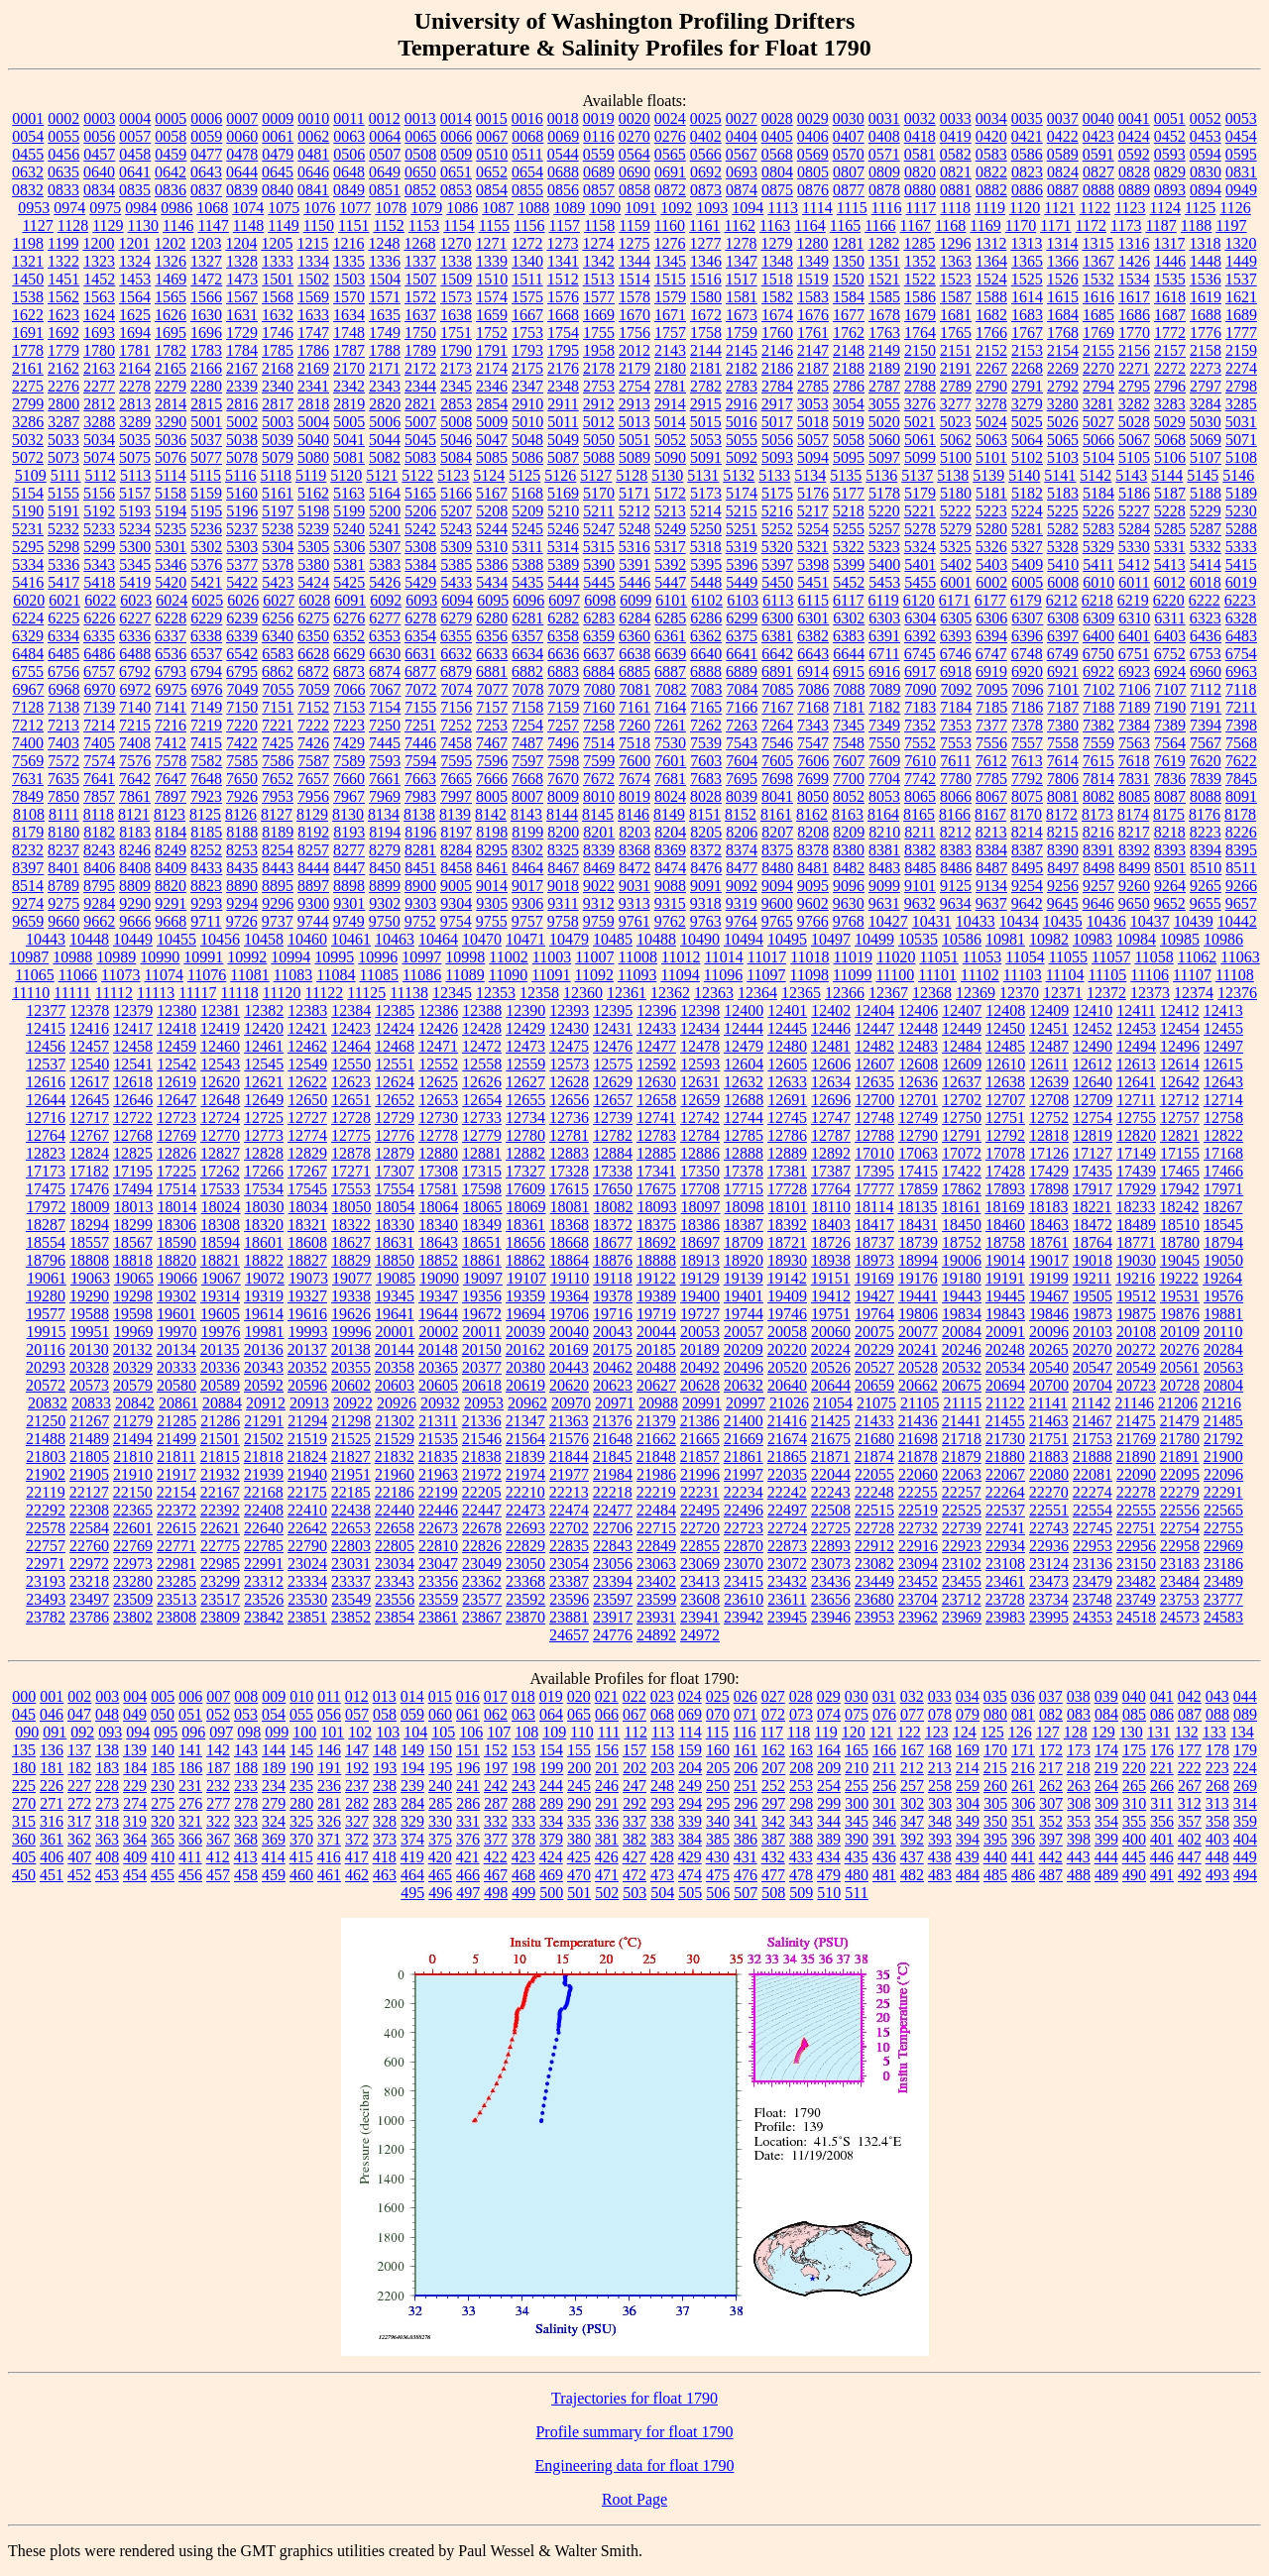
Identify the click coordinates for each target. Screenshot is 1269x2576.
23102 (961, 1563)
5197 (277, 511)
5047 (492, 439)
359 (1245, 1821)
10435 (1063, 921)
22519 (918, 1510)
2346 (492, 386)
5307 (385, 546)
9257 (1098, 885)
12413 (1223, 1010)
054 (274, 1714)
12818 (1049, 1135)
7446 (420, 742)
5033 (63, 439)
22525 (961, 1510)
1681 (956, 314)
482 (912, 1874)
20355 (351, 1367)
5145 (1202, 475)
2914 (670, 403)
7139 (99, 707)
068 (662, 1714)
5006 (385, 421)
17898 (1049, 1188)
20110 (1223, 1331)
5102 (1027, 457)
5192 (99, 511)
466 (468, 1874)
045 (24, 1714)
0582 (956, 154)
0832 (28, 189)
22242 (787, 1492)
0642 (170, 172)
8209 (849, 832)
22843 (613, 1545)
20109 (1180, 1331)
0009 (277, 118)
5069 (1205, 439)
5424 (313, 582)
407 (79, 1856)
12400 (743, 1010)
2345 (456, 386)
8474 (670, 867)
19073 (308, 1278)
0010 (313, 118)
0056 (99, 136)
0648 (349, 172)
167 (912, 1749)
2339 (242, 386)
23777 (1223, 1599)
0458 (135, 154)
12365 (801, 992)
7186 (1027, 707)
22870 (743, 1545)
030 (856, 1696)
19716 (613, 1313)
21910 (133, 1474)
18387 (743, 1224)
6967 (29, 689)
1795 (563, 350)
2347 (527, 386)
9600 (777, 903)
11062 (1197, 957)
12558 (482, 1064)
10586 (961, 939)
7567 (1205, 742)
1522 (920, 279)
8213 (991, 832)
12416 (89, 1028)
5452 (849, 582)
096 (193, 1732)
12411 (1135, 1010)
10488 (656, 939)
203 (662, 1767)
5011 (562, 421)
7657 (313, 778)
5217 (813, 511)
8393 (1170, 849)
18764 (1092, 1242)
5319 (741, 546)
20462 (613, 1367)
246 (607, 1785)
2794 (1098, 386)
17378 (743, 1171)
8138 (419, 814)
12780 (525, 1135)
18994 (918, 1260)
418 (385, 1856)
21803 (45, 1456)
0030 (849, 118)
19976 (221, 1331)
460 (301, 1874)
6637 (599, 653)
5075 (135, 457)
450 (24, 1874)
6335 (99, 635)
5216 (777, 511)
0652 (492, 172)
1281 (848, 243)
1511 (527, 279)
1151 (353, 225)
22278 (1136, 1492)
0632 (28, 172)
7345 (849, 725)
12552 (438, 1064)
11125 (366, 992)
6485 (63, 653)
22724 (787, 1527)
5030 (1205, 421)
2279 (170, 386)
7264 (777, 725)
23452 (918, 1581)
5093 (777, 457)
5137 (917, 475)
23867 (482, 1617)
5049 (563, 439)
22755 (1223, 1527)
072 (773, 1714)
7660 (349, 778)
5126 (560, 475)
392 (912, 1839)
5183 (1063, 493)
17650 (613, 1188)
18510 (1180, 1224)
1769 (1098, 332)
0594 (1205, 154)
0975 (105, 207)
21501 (220, 1438)
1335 (349, 261)
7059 (314, 689)
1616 (1098, 296)
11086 (422, 974)
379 (551, 1839)
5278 (920, 528)
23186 (1223, 1563)
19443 (961, 1296)
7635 (63, 778)
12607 (874, 1064)
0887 (1063, 189)
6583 (277, 653)
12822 (1223, 1135)
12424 (394, 1028)
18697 (700, 1242)
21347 (525, 1420)
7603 (706, 760)
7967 (349, 796)
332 (496, 1821)
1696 (206, 332)
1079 (426, 207)
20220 (787, 1349)
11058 (1153, 957)
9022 (599, 885)
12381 (220, 1010)
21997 (743, 1474)
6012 (1170, 582)
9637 (991, 903)
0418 (920, 136)
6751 (1134, 653)
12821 (1180, 1135)
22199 (438, 1492)
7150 (242, 707)
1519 (813, 279)
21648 (613, 1438)
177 (1190, 1749)
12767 (89, 1135)
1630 (206, 314)
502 (607, 1892)
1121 (1059, 207)
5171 (634, 493)
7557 (1027, 742)
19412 (831, 1296)
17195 (133, 1171)
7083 (707, 689)
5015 (706, 421)
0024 (670, 118)
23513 (176, 1599)
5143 (1131, 475)
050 (162, 1714)
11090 (508, 974)
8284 (456, 849)
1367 (1098, 261)
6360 (634, 635)
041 (1162, 1696)
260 (995, 1785)
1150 (318, 225)
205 (718, 1767)
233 (246, 1785)
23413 (700, 1581)
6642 (777, 653)
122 (909, 1732)
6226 (99, 618)
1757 (670, 332)
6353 (385, 635)
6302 (849, 618)
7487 (527, 742)
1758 (706, 332)
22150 (133, 1492)
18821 (220, 1260)
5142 (1095, 475)
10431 (932, 921)
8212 (956, 832)
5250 (706, 528)
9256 (1063, 885)
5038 (242, 439)
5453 (884, 582)
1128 (73, 225)
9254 (1027, 885)
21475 (1136, 1420)
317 (79, 1821)
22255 (918, 1492)
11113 (155, 992)
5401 (920, 564)
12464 (351, 1046)
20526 (831, 1367)
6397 (1063, 635)
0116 (598, 136)
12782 (613, 1135)
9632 (920, 903)
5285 (1170, 528)
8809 (135, 885)
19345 (394, 1296)
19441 (918, 1296)
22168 (264, 1492)
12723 (176, 1117)
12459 (176, 1046)
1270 (455, 243)
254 (829, 1785)
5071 (1241, 439)
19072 (265, 1278)
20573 (89, 1385)
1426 (1134, 261)
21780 (1180, 1438)
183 (107, 1767)
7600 (634, 760)
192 (357, 1767)
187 (218, 1767)
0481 (313, 154)
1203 (205, 243)
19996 (352, 1331)
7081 (635, 689)
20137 (307, 1349)
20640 (787, 1385)
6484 (28, 653)
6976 (207, 689)
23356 (438, 1581)
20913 (309, 1403)
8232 (28, 849)
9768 (849, 921)
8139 (455, 814)
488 (1079, 1874)
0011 (348, 118)
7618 (1134, 760)
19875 (1136, 1313)
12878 (351, 1153)
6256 (277, 618)
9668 (170, 921)
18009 (90, 1206)
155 (579, 1749)
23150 (1136, 1563)
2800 (63, 403)
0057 (135, 136)
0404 (741, 136)
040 (1134, 1696)
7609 (884, 760)
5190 (28, 511)
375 (440, 1839)
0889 (1134, 189)
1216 (348, 243)
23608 (700, 1599)
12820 (1136, 1135)
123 (937, 1732)
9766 (813, 921)
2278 (135, 386)
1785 (277, 350)
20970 (571, 1403)
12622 (307, 1081)
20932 (440, 1403)
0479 (277, 154)
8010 (599, 796)
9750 (385, 921)
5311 (527, 546)
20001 (395, 1331)
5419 (135, 582)
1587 (956, 296)
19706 (569, 1313)
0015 (492, 118)
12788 (874, 1135)
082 (1051, 1714)
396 (1023, 1839)
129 (1103, 1732)
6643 (813, 653)
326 (329, 1821)
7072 (421, 689)
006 (190, 1696)
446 (1162, 1856)
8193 (349, 832)
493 (1217, 1874)
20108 (1136, 1331)
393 (940, 1839)
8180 (63, 832)
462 (357, 1874)
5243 (456, 528)
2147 (813, 350)
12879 (394, 1153)
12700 (874, 1099)
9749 (349, 921)
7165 (706, 707)
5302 (206, 546)
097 (221, 1732)
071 (745, 1714)
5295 (28, 546)
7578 (170, 760)
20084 (961, 1331)
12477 (656, 1046)
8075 (1027, 796)
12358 (539, 992)
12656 (569, 1099)
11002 (508, 957)
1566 (206, 296)
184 (135, 1767)
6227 (135, 618)
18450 (961, 1224)
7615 (1098, 760)
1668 (563, 314)
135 (24, 1749)
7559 (1098, 742)
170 (995, 1749)
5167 (492, 493)
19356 (482, 1296)
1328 (242, 261)
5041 (349, 439)
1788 (385, 350)
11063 (1239, 957)
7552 (920, 742)
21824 (307, 1456)
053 (246, 1714)
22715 (656, 1527)
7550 (884, 742)
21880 (1005, 1456)
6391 (884, 635)
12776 (394, 1135)
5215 (741, 511)
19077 (352, 1278)
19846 (1049, 1313)
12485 (1005, 1046)
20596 (307, 1385)
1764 (920, 332)
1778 (28, 350)
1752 (492, 332)
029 (829, 1696)
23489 (1223, 1581)
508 (773, 1892)
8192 (313, 832)
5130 (667, 475)
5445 (599, 582)
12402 (831, 1010)
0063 (349, 136)
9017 (527, 885)
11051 (938, 957)
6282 (563, 618)
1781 (135, 350)
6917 (920, 671)
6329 (28, 635)
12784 (700, 1135)
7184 (956, 707)
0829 (1170, 172)
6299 (741, 618)
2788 (920, 386)
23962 (918, 1617)
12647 (176, 1099)
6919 (991, 671)
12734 (525, 1117)
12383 (307, 1010)
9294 (242, 903)
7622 (1241, 760)
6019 (1241, 582)
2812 (99, 403)
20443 (569, 1367)
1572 (420, 296)
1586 (920, 296)
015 (440, 1696)
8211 (919, 832)
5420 (170, 582)
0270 (634, 136)
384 (690, 1839)
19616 (307, 1313)
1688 (1205, 314)
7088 (849, 689)
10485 (613, 939)
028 (801, 1696)
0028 (777, 118)
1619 (1205, 296)
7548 (849, 742)
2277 (99, 386)
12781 (569, 1135)
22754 (1180, 1527)
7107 (1171, 689)
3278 (991, 403)
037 (1051, 1696)
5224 (1027, 511)
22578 (45, 1527)
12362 (670, 992)
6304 (920, 618)
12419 (220, 1028)
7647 (170, 778)
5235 (170, 528)
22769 (133, 1545)
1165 (845, 225)
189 (274, 1767)
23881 (569, 1617)
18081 (570, 1206)
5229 (1205, 511)
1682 (991, 314)
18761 (1049, 1242)
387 (773, 1839)
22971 (45, 1563)
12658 (656, 1099)
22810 (438, 1545)
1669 (599, 314)
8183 (135, 832)
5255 (849, 528)
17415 (918, 1171)
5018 (813, 421)
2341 (313, 386)
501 (579, 1892)
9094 (777, 885)
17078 (1005, 1153)
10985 (1180, 939)
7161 (634, 707)
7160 (599, 707)
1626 (170, 314)
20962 (527, 1403)
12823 (45, 1153)
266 (1162, 1785)
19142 (787, 1278)
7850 (63, 796)
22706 (613, 1527)
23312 (264, 1581)
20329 (133, 1367)
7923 (206, 796)
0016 (527, 118)
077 (912, 1714)
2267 (991, 368)
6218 (1097, 600)
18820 (176, 1260)
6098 (600, 600)
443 (1079, 1856)
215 (995, 1767)
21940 (307, 1474)
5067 (1134, 439)
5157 (135, 493)
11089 (464, 974)
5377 (242, 564)
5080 (313, 457)
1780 (99, 350)
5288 (1241, 528)
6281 (527, 618)
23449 (874, 1581)
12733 (482, 1117)
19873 (1092, 1313)
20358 (394, 1367)
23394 (613, 1581)
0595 (1241, 154)
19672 (482, 1313)
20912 (266, 1403)
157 (634, 1749)
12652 (394, 1099)
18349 (482, 1224)
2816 (242, 403)
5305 (313, 546)
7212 (28, 725)
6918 (956, 671)
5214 (706, 511)
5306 (349, 546)
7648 (206, 778)
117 (771, 1732)
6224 (28, 618)
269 (1245, 1785)
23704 (918, 1599)
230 (162, 1785)
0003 (99, 118)
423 (523, 1856)
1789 (420, 350)
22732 (918, 1527)
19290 (89, 1296)
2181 (706, 368)
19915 (46, 1331)
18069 (526, 1206)
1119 (990, 207)
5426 (385, 582)
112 (635, 1732)
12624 (394, 1081)
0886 (1027, 189)
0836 (170, 189)
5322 (849, 546)
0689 (599, 172)
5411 (1098, 564)
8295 (492, 849)
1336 (385, 261)
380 (579, 1839)
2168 (277, 368)
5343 (99, 564)
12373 (1150, 992)
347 (912, 1821)
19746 (787, 1313)
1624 (99, 314)
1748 (349, 332)
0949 (1241, 189)
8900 (420, 885)
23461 (1005, 1581)
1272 (526, 243)
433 (801, 1856)
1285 (919, 243)
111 (609, 1732)
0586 (1027, 154)
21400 (743, 1420)
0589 (1063, 154)
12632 (743, 1081)
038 (1079, 1696)
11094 (679, 974)
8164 (883, 814)
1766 (991, 332)
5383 (385, 564)
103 (388, 1732)
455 (162, 1874)
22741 (1005, 1527)
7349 (884, 725)
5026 (1063, 421)
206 (745, 1767)
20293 (45, 1367)
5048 (527, 439)
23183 (1180, 1563)
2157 (1170, 350)
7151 (277, 707)
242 (496, 1785)
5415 (1241, 564)
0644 (242, 172)
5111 (66, 475)
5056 (777, 439)
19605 (220, 1313)
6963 (1241, 671)
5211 (598, 511)
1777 (1241, 332)
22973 (133, 1563)
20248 (1005, 1349)
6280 (492, 618)
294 (690, 1803)
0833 (63, 189)
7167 (777, 707)
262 (1051, 1785)
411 (189, 1856)
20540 (1049, 1367)
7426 (313, 742)
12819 (1092, 1135)
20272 (1136, 1349)
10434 (1019, 921)
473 (662, 1874)
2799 (28, 403)
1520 (849, 279)
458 (246, 1874)
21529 (394, 1438)
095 (165, 1732)
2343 (385, 386)
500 (551, 1892)
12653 (438, 1099)
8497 (1063, 867)
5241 (385, 528)
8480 (777, 867)
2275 (28, 386)
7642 (135, 778)
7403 (63, 742)
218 (1079, 1767)
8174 (1133, 814)
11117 (197, 992)
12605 (787, 1064)
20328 (89, 1367)
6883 (563, 671)
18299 (133, 1224)
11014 (723, 957)
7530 (670, 742)
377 (496, 1839)
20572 (45, 1385)
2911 (562, 403)
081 (1023, 1714)
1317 (1169, 243)
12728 (351, 1117)
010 (301, 1696)
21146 (1134, 1403)
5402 (956, 564)
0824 (1063, 172)
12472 (482, 1046)
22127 (89, 1492)
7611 (955, 760)
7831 (1134, 778)
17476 (89, 1188)
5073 (63, 457)
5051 (634, 439)
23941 (700, 1617)
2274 (1241, 368)
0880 (920, 189)
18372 (613, 1224)
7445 (385, 742)
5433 (456, 582)
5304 (277, 546)
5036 (170, 439)
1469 (170, 279)
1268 (419, 243)
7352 (920, 725)
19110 (569, 1278)
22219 (656, 1492)
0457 (99, 154)
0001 (28, 118)
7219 (206, 725)
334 (551, 1821)
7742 (920, 778)
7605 (777, 760)
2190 (920, 368)
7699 (813, 778)
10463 (394, 939)
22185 (351, 1492)
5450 (777, 582)
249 (690, 1785)
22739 (961, 1527)
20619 (525, 1385)
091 (54, 1732)
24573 (1180, 1617)
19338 (351, 1296)
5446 (634, 582)
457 (218, 1874)
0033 (956, 118)
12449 (961, 1028)
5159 (206, 493)
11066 (77, 974)
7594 (420, 760)
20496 (743, 1367)
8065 (920, 796)
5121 (382, 475)
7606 (813, 760)
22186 (394, 1492)
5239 (313, 528)
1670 (634, 314)
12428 (482, 1028)
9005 (456, 885)
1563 (99, 296)
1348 (777, 261)
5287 (1205, 528)
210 (856, 1767)
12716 (45, 1117)
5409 (1027, 564)
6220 (1169, 600)
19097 (483, 1278)
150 (440, 1749)
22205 (482, 1492)
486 (1023, 1874)
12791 (961, 1135)
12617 (89, 1081)
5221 (920, 511)
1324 (135, 261)
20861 (178, 1403)
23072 (787, 1563)
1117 (920, 207)
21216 (1221, 1403)
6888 (706, 671)
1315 (1097, 243)
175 (1134, 1749)
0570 (849, 154)
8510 (1205, 867)
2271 (1134, 368)
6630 (385, 653)
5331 (1170, 546)
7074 (457, 689)
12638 (1005, 1081)
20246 (961, 1349)
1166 (880, 225)
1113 (782, 207)
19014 (1005, 1260)
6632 (456, 653)
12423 (351, 1028)
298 (801, 1803)
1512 (563, 279)
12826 (176, 1153)
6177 (990, 600)
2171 (385, 368)
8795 (99, 885)
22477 (613, 1510)
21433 (874, 1420)
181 (51, 1767)
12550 (351, 1064)
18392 (787, 1224)
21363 (569, 1420)
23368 (525, 1581)
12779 (482, 1135)
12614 (1180, 1064)
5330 (1134, 546)
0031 (884, 118)
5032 (28, 439)
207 (773, 1767)
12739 (613, 1117)
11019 (853, 957)
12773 (264, 1135)
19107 (526, 1278)
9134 (991, 885)
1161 (704, 225)
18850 (394, 1260)
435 (856, 1856)
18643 (438, 1242)
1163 (774, 225)
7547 (813, 742)
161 (745, 1749)
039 (1106, 1696)
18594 (220, 1242)
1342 (599, 261)
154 (551, 1749)
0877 (849, 189)
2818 (313, 403)
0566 (706, 154)
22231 (700, 1492)
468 (523, 1874)
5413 (1170, 564)
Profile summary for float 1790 (634, 2431)
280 (301, 1803)
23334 (307, 1581)
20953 (484, 1403)
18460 (1005, 1224)
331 (468, 1821)
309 (1106, 1803)
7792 (1027, 778)
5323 (884, 546)
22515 (874, 1510)
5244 (492, 528)
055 (301, 1714)
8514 (28, 885)
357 (1190, 1821)
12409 (1049, 1010)
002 (79, 1696)
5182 (1027, 493)
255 (856, 1785)
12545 (264, 1064)
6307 (1027, 618)
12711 (1135, 1099)
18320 (264, 1224)
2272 (1170, 368)
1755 (599, 332)
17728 (787, 1188)
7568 (1241, 742)
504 (662, 1892)
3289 (135, 421)
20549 (1136, 1367)
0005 (170, 118)
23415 (743, 1581)
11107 (1192, 974)
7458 (456, 742)
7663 (420, 778)
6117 (848, 600)
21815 (220, 1456)
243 (523, 1785)
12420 (264, 1028)
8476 (706, 867)
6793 (170, 671)
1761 (813, 332)
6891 (777, 671)
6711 (883, 653)
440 (995, 1856)
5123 (453, 475)
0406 (813, 136)
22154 (176, 1492)
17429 (1049, 1171)
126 (1020, 1732)
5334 (28, 564)
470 (579, 1874)
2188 (849, 368)
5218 (849, 511)
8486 (956, 867)
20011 (482, 1331)
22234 (743, 1492)
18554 (45, 1242)
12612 (1092, 1064)
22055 (874, 1474)
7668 (527, 778)
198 (523, 1767)
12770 (220, 1135)
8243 (99, 849)
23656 (831, 1599)
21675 (831, 1438)
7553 (956, 742)
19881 (1223, 1313)
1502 (313, 279)
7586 (277, 760)
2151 (956, 350)
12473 (525, 1046)
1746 (277, 332)
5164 (385, 493)
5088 (599, 457)
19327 (307, 1296)
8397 (28, 867)
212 (912, 1767)
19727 (700, 1313)
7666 (492, 778)
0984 (141, 207)
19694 (525, 1313)
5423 (277, 582)
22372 (176, 1510)
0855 (527, 189)
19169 (874, 1278)
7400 (28, 742)
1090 (605, 207)
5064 (1027, 439)
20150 (482, 1349)
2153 (1027, 350)
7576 (135, 760)
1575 (527, 296)
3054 (849, 403)
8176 (1204, 814)
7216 (170, 725)
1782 (170, 350)
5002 (242, 421)
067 (634, 1714)
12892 (831, 1153)
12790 (918, 1135)
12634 (831, 1081)
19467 (1049, 1296)
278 (246, 1803)
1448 (1205, 261)
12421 (307, 1028)
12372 (1106, 992)
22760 (89, 1545)
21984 (613, 1474)
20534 (1005, 1367)
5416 (28, 582)
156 (607, 1749)
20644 (831, 1385)
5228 (1170, 511)
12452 (1092, 1028)
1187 (1160, 225)
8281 (420, 849)
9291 (170, 903)
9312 (599, 903)
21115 (962, 1403)
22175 (307, 1492)
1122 (1095, 207)
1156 (529, 225)
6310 (1134, 618)
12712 (1180, 1099)
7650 (242, 778)
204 (690, 1767)
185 (162, 1767)
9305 (492, 903)
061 (468, 1714)
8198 (492, 832)
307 (1051, 1803)
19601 (176, 1313)
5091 (706, 457)
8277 (349, 849)
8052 (849, 796)
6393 (956, 635)
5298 (63, 546)
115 (717, 1732)
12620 (220, 1081)
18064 (439, 1206)
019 (551, 1696)
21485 (1223, 1420)
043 (1217, 1696)
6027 (278, 600)
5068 (1170, 439)
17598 (482, 1188)
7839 (1205, 778)
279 (274, 1803)
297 (773, 1803)
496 (440, 1892)
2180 (670, 368)
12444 (743, 1028)
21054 (833, 1403)
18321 (307, 1224)
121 (881, 1732)
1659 (492, 314)
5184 (1098, 493)
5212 (634, 511)
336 (607, 1821)
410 (162, 1856)
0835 (135, 189)
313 (1217, 1803)
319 (135, 1821)
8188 (242, 832)
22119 (45, 1492)
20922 (353, 1403)
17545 (307, 1188)
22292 (45, 1510)
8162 (812, 814)
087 (1190, 1714)
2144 (706, 350)
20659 (874, 1385)
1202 (169, 243)
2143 (670, 350)
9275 (63, 903)
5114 (170, 475)
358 (1217, 1821)
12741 (656, 1117)
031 (884, 1696)
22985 (220, 1563)
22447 (482, 1510)
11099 (852, 974)
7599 (599, 760)
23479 (1092, 1581)
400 (1134, 1839)
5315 (599, 546)
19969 (134, 1331)
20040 (569, 1331)
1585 (884, 296)
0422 (1063, 136)
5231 (28, 528)
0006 (206, 118)
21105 (919, 1403)
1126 (1234, 207)
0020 (634, 118)
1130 (143, 225)
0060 (242, 136)
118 (798, 1732)
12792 (1005, 1135)
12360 (583, 992)
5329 (1098, 546)
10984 (1136, 939)
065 (579, 1714)
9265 (1205, 885)
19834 (961, 1313)
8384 (991, 849)
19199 (1049, 1278)
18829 (351, 1260)
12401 (787, 1010)
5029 (1170, 421)
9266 (1241, 885)
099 (276, 1732)
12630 (656, 1081)
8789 (63, 885)
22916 (918, 1545)
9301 (349, 903)
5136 (881, 475)
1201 (134, 243)
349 (968, 1821)
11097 (766, 974)
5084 (456, 457)
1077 (355, 207)
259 (968, 1785)
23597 (613, 1599)
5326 (991, 546)
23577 (482, 1599)
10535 (918, 939)
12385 (394, 1010)
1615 (1063, 296)
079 (968, 1714)
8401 (63, 867)
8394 (1205, 849)
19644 (438, 1313)
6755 (28, 671)
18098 (744, 1206)
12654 (482, 1099)
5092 (741, 457)
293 (662, 1803)
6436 (1205, 635)
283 (385, 1803)
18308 (220, 1224)
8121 (134, 814)
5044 (385, 439)
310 (1134, 1803)
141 (190, 1749)
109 (554, 1732)
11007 (594, 957)
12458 (133, 1046)
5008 (456, 421)
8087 (1170, 796)
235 (301, 1785)
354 (1106, 1821)
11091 (550, 974)
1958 (599, 350)
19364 (569, 1296)
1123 (1129, 207)
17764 (831, 1188)
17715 (743, 1188)
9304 (456, 903)
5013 (634, 421)
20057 (743, 1331)
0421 (1027, 136)
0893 (1170, 189)
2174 (492, 368)
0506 (349, 154)
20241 (918, 1349)
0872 (670, 189)
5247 (599, 528)
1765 (956, 332)
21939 (264, 1474)
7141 (170, 707)
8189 (277, 832)
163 (801, 1749)
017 (496, 1696)
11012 (680, 957)
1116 (886, 207)
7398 (1241, 725)
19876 (1180, 1313)
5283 (1098, 528)
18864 (569, 1260)
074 (829, 1714)
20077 (918, 1331)
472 (634, 1874)
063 (523, 1714)
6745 (920, 653)
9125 (956, 885)
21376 (613, 1420)
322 (218, 1821)
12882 (525, 1153)
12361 (626, 992)
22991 (264, 1563)
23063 (656, 1563)
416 (329, 1856)
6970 (100, 689)
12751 (1005, 1117)
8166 (955, 814)
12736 (569, 1117)
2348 (563, 386)
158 (662, 1749)
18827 (307, 1260)
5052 (670, 439)
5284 (1134, 528)
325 (301, 1821)
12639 (1049, 1081)
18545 (1223, 1224)
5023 (956, 421)
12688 (743, 1099)
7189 (1134, 707)
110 (581, 1732)
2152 (991, 350)
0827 (1098, 172)
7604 (741, 760)
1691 (28, 332)
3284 (1205, 403)
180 (24, 1767)
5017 (777, 421)
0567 (741, 154)
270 (24, 1803)
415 (301, 1856)
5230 (1241, 511)
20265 (1049, 1349)
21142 (1091, 1403)
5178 (884, 493)
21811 (176, 1456)
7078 (528, 689)
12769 (176, 1135)
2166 (206, 368)
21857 (700, 1456)
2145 (741, 350)
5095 (849, 457)
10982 (1049, 939)
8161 (776, 814)
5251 (741, 528)
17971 (1223, 1188)
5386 (492, 564)
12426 (438, 1028)
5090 (670, 457)
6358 (563, 635)
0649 (385, 172)
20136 (264, 1349)
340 (718, 1821)
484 (968, 1874)
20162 (525, 1349)
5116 (240, 475)
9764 (741, 921)
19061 (46, 1278)
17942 (1180, 1188)
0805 (813, 172)
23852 (351, 1617)
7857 (99, 796)
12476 (613, 1046)
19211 (1092, 1278)
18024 (221, 1206)
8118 (98, 814)
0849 (349, 189)
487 (1051, 1874)
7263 (741, 725)
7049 (243, 689)
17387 (831, 1171)
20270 (1092, 1349)
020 (579, 1696)
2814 (170, 403)
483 (940, 1874)
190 (301, 1767)
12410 (1092, 1010)
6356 (492, 635)
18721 (787, 1242)
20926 (396, 1403)
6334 (63, 635)
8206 (741, 832)
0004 (135, 118)
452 (79, 1874)
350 (995, 1821)
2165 (170, 368)
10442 (1237, 921)
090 (27, 1732)
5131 (703, 475)
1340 (527, 261)
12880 (438, 1153)
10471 (525, 939)
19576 (1223, 1296)
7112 (1206, 689)
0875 (777, 189)
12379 (133, 1010)
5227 (1134, 511)
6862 (277, 671)
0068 (527, 136)
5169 (563, 493)
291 (607, 1803)
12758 (1223, 1117)
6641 (741, 653)
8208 (813, 832)
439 (968, 1856)
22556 (1180, 1510)
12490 (1092, 1046)
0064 (385, 136)
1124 (1165, 207)
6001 (956, 582)
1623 (63, 314)
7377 (991, 725)
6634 (527, 653)
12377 (45, 1010)
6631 (420, 653)
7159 (563, 707)
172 (1051, 1749)
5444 (563, 582)
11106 (1149, 974)
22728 (874, 1527)
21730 (1005, 1438)
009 (274, 1696)
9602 (813, 903)
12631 (700, 1081)
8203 (634, 832)
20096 (1049, 1331)
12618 (133, 1081)
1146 (178, 225)
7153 (349, 707)
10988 (72, 957)
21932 (220, 1474)
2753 (599, 386)
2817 (277, 403)
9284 (99, 903)
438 (940, 1856)
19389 (656, 1296)
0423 (1098, 136)
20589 (220, 1385)
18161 (961, 1206)
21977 (569, 1474)
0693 (741, 172)
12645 (89, 1099)
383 (662, 1839)
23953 (874, 1617)
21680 (874, 1438)
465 (440, 1874)
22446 (438, 1510)
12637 (961, 1081)
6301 (813, 618)
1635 (385, 314)
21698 (918, 1438)
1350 (849, 261)
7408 (135, 742)
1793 (527, 350)
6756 (63, 671)
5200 (385, 511)
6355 (456, 635)
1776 (1205, 332)
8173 (1097, 814)
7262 (706, 725)
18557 (89, 1242)
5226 (1098, 511)
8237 (63, 849)
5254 (813, 528)
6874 (385, 671)
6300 (777, 618)
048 (107, 1714)
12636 (918, 1081)
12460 (220, 1046)
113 (662, 1732)
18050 (352, 1206)
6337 (170, 635)
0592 (1134, 154)
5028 (1134, 421)
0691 (670, 172)
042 (1190, 1696)
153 (523, 1749)
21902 (45, 1474)
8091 (1241, 796)
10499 (874, 939)
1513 (599, 279)
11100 (894, 974)
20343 (264, 1367)
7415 (206, 742)
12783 (656, 1135)
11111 (72, 992)
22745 (1092, 1527)
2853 (456, 403)
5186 (1134, 493)
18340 (438, 1224)
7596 (492, 760)
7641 (99, 778)
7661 (385, 778)
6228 (170, 618)
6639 (670, 653)
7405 (99, 742)
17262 (220, 1171)
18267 (1222, 1206)
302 (912, 1803)
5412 (1134, 564)
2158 (1205, 350)
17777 (874, 1188)
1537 (1241, 279)
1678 (884, 314)
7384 (1134, 725)
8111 (64, 814)
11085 (379, 974)
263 (1079, 1785)
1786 (313, 350)
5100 (956, 457)
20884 (222, 1403)
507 (745, 1892)
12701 (918, 1099)
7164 (670, 707)
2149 (884, 350)
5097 (884, 457)
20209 (743, 1349)
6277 (385, 618)
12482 (874, 1046)
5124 (489, 475)
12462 (307, 1046)
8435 (242, 867)
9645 (1063, 903)
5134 (810, 475)
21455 (1005, 1420)
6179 (1026, 600)
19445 (1005, 1296)
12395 (613, 1010)
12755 (1136, 1117)
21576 (569, 1438)
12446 (831, 1028)
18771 (1136, 1242)
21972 (482, 1474)
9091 (706, 885)
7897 (170, 796)
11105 (1107, 974)
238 (385, 1785)
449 (1245, 1856)
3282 (1134, 403)
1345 (670, 261)
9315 (670, 903)
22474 (569, 1510)
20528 (918, 1367)
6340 (277, 635)
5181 (991, 493)
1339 (492, 261)
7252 (456, 725)
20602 (351, 1385)
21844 (569, 1456)
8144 (562, 814)
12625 (438, 1081)
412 (218, 1856)
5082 (385, 457)
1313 (1026, 243)
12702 (961, 1099)
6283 (599, 618)
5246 (563, 528)
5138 (953, 475)
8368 (634, 849)
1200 (98, 243)
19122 (656, 1278)
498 (496, 1892)
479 (829, 1874)
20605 (438, 1385)
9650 (1134, 903)
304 (968, 1803)
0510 (492, 154)
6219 (1133, 600)
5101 (991, 457)
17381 (787, 1171)
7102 (1099, 689)
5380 (313, 564)
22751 (1136, 1527)
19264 (1222, 1278)
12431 (613, 1028)
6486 (99, 653)
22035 (787, 1474)
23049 (482, 1563)
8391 (1098, 849)
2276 (63, 386)
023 (662, 1696)
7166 (741, 707)
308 (1079, 1803)
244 (551, 1785)
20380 (525, 1367)
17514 (176, 1188)
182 (79, 1767)
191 (329, 1767)
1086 (462, 207)
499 (523, 1892)
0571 (884, 154)
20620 (569, 1385)
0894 (1205, 189)
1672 (706, 314)
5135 (846, 475)
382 (634, 1839)
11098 (809, 974)
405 (24, 1856)
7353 (956, 725)
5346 (170, 564)
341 (745, 1821)
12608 (918, 1064)
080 (995, 1714)
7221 (277, 725)
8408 (135, 867)
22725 (831, 1527)
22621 (220, 1527)
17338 (613, 1171)
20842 (135, 1403)
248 (662, 1785)
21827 (351, 1456)
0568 (777, 154)
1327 (206, 261)
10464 (438, 939)
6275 (313, 618)
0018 (563, 118)
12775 (351, 1135)
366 (190, 1839)
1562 (63, 296)
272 (79, 1803)
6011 (1133, 582)
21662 (656, 1438)
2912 (599, 403)
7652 (277, 778)
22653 (351, 1527)
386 (745, 1839)
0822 (991, 172)
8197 (456, 832)
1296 (955, 243)
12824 (89, 1153)
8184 (170, 832)
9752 (420, 921)
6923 (1134, 671)
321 (190, 1821)
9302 (385, 903)
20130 (89, 1349)
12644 (45, 1099)
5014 (670, 421)
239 (412, 1785)
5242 (420, 528)
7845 (1241, 778)
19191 (1005, 1278)
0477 (206, 154)
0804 (777, 172)
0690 (634, 172)
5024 (991, 421)
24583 (1223, 1617)
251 (745, 1785)
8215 (1063, 832)
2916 (741, 403)
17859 (918, 1188)
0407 (849, 136)
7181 (849, 707)
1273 (562, 243)
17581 (438, 1188)
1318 (1204, 243)
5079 (277, 457)
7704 (884, 778)
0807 (849, 172)
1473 (242, 279)
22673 (438, 1527)
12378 (89, 1010)
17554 (394, 1188)
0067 (492, 136)
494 (1245, 1874)
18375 (656, 1224)
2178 (599, 368)
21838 (482, 1456)
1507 (420, 279)
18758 (1005, 1242)
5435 (527, 582)
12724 (220, 1117)
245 (579, 1785)
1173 (1125, 225)
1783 (206, 350)
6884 (599, 671)
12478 (700, 1046)
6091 (350, 600)
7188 (1098, 707)
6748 (1027, 653)
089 (1245, 1714)
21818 (264, 1456)
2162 (63, 368)
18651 (482, 1242)
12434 (700, 1028)
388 (801, 1839)
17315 (482, 1171)
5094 (813, 457)
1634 (349, 314)
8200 (563, 832)
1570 (349, 296)
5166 (456, 493)
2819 (349, 403)
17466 (1223, 1171)
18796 (45, 1260)
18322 (351, 1224)
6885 (634, 671)
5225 (1063, 511)
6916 (884, 671)
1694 (135, 332)
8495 (1027, 867)
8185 (206, 832)
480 (856, 1874)
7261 (670, 725)
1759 (741, 332)
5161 (277, 493)
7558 (1063, 742)
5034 (99, 439)
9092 (741, 885)
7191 (1205, 707)
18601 (264, 1242)
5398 (813, 564)
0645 (277, 172)
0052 (1205, 118)
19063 (90, 1278)
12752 (1049, 1117)
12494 (1136, 1046)
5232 (63, 528)
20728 (1180, 1385)
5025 (1027, 421)
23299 (220, 1581)
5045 (420, 439)
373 (385, 1839)
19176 (918, 1278)
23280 (133, 1581)
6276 (349, 618)
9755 (492, 921)
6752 (1170, 653)
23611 (786, 1599)
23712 (961, 1599)
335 (579, 1821)
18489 (1136, 1224)
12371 (1063, 992)
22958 (1180, 1545)
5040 (313, 439)
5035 (135, 439)
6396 (1027, 635)
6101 (671, 600)
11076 (206, 974)
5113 (135, 475)
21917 (176, 1474)
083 (1079, 1714)
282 (357, 1803)
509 (801, 1892)
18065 (483, 1206)
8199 (527, 832)
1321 (28, 261)
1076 (319, 207)
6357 (527, 635)
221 (1162, 1767)
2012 (634, 350)
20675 (961, 1385)
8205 (706, 832)
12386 (438, 1010)
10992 (247, 957)
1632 (277, 314)
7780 (956, 778)
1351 (884, 261)
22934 (1005, 1545)
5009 (492, 421)
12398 (700, 1010)
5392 (670, 564)
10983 (1092, 939)
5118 (276, 475)
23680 (874, 1599)
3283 (1170, 403)
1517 (741, 279)
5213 (670, 511)
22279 (1180, 1492)
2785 (813, 386)
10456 (220, 939)
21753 (1092, 1438)
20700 (1049, 1385)
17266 (264, 1171)
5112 (99, 475)
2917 (777, 403)
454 (135, 1874)
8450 (385, 867)
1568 (277, 296)
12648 (220, 1099)
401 (1162, 1839)
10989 (116, 957)
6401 (1134, 635)
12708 (1049, 1099)
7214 (99, 725)
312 (1190, 1803)
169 (968, 1749)
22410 (307, 1510)
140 (162, 1749)
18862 (525, 1260)
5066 (1098, 439)
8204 (670, 832)
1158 (599, 225)
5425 (349, 582)
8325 (563, 849)
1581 (741, 296)
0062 (313, 136)
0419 (956, 136)
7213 (63, 725)
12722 (133, 1117)
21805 (89, 1456)
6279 (456, 618)
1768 (1063, 332)
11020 (895, 957)
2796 (1170, 386)
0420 (991, 136)
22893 (831, 1545)
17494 (133, 1188)
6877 (420, 671)
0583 (991, 154)
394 (968, 1839)
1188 (1196, 225)
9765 (777, 921)
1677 (849, 314)
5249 (670, 528)
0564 (634, 154)
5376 (206, 564)
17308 (438, 1171)
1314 (1062, 243)
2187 (813, 368)
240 (440, 1785)
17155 (1180, 1153)
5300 (135, 546)
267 (1190, 1785)
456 (190, 1874)
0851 (385, 189)
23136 (1092, 1563)
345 (856, 1821)
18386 (700, 1224)
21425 (831, 1420)
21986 (656, 1474)
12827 (220, 1153)
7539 (706, 742)
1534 (1134, 279)
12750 (961, 1117)
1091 (640, 207)
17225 (176, 1171)
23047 (438, 1563)
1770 (1134, 332)
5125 (524, 475)
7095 (992, 689)
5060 (884, 439)
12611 (1048, 1064)
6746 (956, 653)
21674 (787, 1438)
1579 (670, 296)
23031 (351, 1563)
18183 (1048, 1206)
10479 (569, 939)
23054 (569, 1563)
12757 (1180, 1117)
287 (496, 1803)
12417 (133, 1028)
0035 (1027, 118)
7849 (28, 796)
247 (634, 1785)
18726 (831, 1242)
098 (249, 1732)
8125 (205, 814)
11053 (982, 957)
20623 (613, 1385)
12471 (438, 1046)
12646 (133, 1099)
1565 (170, 296)
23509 (133, 1599)
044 (1245, 1696)
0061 (277, 136)
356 (1162, 1821)
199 (551, 1767)
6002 (991, 582)
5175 (777, 493)
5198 (313, 511)
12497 (1223, 1046)
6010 (1098, 582)
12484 (961, 1046)
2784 (777, 386)
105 (443, 1732)
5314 (563, 546)
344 (829, 1821)
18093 (657, 1206)
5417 (63, 582)
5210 (563, 511)
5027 (1098, 421)
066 (607, 1714)
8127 (276, 814)
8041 (777, 796)
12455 (1223, 1028)
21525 (351, 1438)
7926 (242, 796)
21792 (1223, 1438)
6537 (206, 653)
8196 (420, 832)
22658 (394, 1527)
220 (1134, 1767)
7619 (1170, 760)
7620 (1205, 760)
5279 (956, 528)
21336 (482, 1420)
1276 (669, 243)
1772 (1170, 332)
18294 (89, 1224)
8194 (385, 832)
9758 (563, 921)
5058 (849, 439)
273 (107, 1803)
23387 (569, 1581)
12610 (1005, 1064)
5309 (456, 546)
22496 (743, 1510)
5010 (527, 421)
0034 (991, 118)
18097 (701, 1206)
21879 (961, 1456)
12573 (569, 1064)
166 (884, 1749)
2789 (956, 386)
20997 (745, 1403)
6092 (386, 600)
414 (274, 1856)
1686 (1134, 314)
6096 (528, 600)
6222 (1204, 600)
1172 (1091, 225)
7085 (778, 689)
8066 (956, 796)
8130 (348, 814)
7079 (564, 689)
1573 (456, 296)
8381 (884, 849)
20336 (220, 1367)
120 (853, 1732)
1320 (1240, 243)
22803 (351, 1545)
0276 (670, 136)
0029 (813, 118)
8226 (1241, 832)
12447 (874, 1028)
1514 (634, 279)
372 (357, 1839)
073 (801, 1714)
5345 (135, 564)
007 (218, 1696)
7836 (1170, 778)
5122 (417, 475)
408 (107, 1856)
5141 (1060, 475)
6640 (706, 653)
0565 (670, 154)
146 (329, 1749)
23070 (743, 1563)
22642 (307, 1527)
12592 (656, 1064)
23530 (307, 1599)
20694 (1005, 1385)
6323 (1205, 618)
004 (135, 1696)
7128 (28, 707)
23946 (831, 1617)
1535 (1170, 279)
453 (107, 1874)
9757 (527, 921)
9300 (313, 903)
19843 (1005, 1313)
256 (884, 1785)
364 (135, 1839)
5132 (738, 475)
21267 (89, 1420)
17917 (1092, 1188)
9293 (206, 903)
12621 (264, 1081)
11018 (809, 957)
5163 (349, 493)
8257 (313, 849)
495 (412, 1892)
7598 (563, 760)
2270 (1098, 368)
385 (718, 1839)
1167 (915, 225)
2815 (206, 403)
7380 (1063, 725)
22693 (525, 1527)
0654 (527, 172)
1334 (313, 261)
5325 (956, 546)
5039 (277, 439)
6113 (777, 600)
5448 (706, 582)
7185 (991, 707)
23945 (787, 1617)
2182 (741, 368)
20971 (614, 1403)
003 (107, 1696)
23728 (1005, 1599)
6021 (64, 600)
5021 (920, 421)
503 (634, 1892)
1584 (849, 296)
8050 (813, 796)
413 (246, 1856)
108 (526, 1732)
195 (440, 1767)
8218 (1170, 832)
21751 (1049, 1438)
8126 (241, 814)
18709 (743, 1242)
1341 (563, 261)
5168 (527, 493)
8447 (349, 867)
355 (1134, 1821)
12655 (525, 1099)
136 (51, 1749)
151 (468, 1749)
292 (634, 1803)
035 (995, 1696)
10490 (700, 939)
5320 (777, 546)
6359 (599, 635)
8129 (312, 814)
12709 (1092, 1099)
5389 (563, 564)
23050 (525, 1563)
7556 (991, 742)
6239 (242, 618)
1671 (670, 314)
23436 (831, 1581)
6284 (634, 618)
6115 (813, 600)
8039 (741, 796)
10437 (1150, 921)
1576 (563, 296)
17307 (394, 1171)
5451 (813, 582)
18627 (351, 1242)
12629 (613, 1081)
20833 (91, 1403)
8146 (633, 814)
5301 (170, 546)
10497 (831, 939)
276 (190, 1803)
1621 (1241, 296)
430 (718, 1856)
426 (607, 1856)
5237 (242, 528)
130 (1131, 1732)
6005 (1027, 582)
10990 (159, 957)
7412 (170, 742)
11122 (324, 992)
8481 (813, 867)
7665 (456, 778)
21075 (876, 1403)
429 (690, 1856)
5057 (813, 439)
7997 (456, 796)
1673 (741, 314)
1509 (456, 279)
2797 (1205, 386)
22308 (89, 1510)
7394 (1205, 725)
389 (829, 1839)
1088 (533, 207)
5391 (634, 564)
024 (690, 1696)
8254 (277, 849)
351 (1023, 1821)
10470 (482, 939)
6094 (457, 600)
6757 (99, 671)
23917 (613, 1617)
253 (801, 1785)
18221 (1091, 1206)
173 (1079, 1749)
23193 (45, 1581)
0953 (34, 207)
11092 (594, 974)
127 (1048, 1732)
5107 (1205, 457)
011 (328, 1696)
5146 (1238, 475)
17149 (1136, 1153)
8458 (456, 867)
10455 (176, 939)
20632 (743, 1385)
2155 (1098, 350)
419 (412, 1856)
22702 (569, 1527)
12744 (743, 1117)
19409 (787, 1296)
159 (690, 1749)
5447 (670, 582)
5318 (706, 546)
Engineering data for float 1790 (635, 2465)
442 (1051, 1856)
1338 (456, 261)
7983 (420, 796)
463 (385, 1874)
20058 (787, 1331)
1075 (283, 207)
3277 (956, 403)
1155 (494, 225)
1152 (388, 225)
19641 (394, 1313)
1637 (420, 314)
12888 (743, 1153)
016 (468, 1696)
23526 (264, 1599)
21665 (700, 1438)
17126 (1049, 1153)
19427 (874, 1296)
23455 (961, 1581)
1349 (813, 261)
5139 (988, 475)
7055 (278, 689)
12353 (496, 992)
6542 (242, 653)
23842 (264, 1617)
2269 (1063, 368)
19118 (612, 1278)
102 (360, 1732)
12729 (394, 1117)
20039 (525, 1331)
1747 (313, 332)
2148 (849, 350)
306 (1023, 1803)
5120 (346, 475)
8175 (1169, 814)
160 (718, 1749)
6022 (100, 600)
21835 (438, 1456)
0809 (884, 172)
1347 (741, 261)
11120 (282, 992)
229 (135, 1785)
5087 (563, 457)
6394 (991, 635)
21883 (1049, 1456)
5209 (527, 511)
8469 (599, 867)
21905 (89, 1474)
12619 (176, 1081)
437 (912, 1856)
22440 (394, 1510)
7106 (1135, 689)
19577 (45, 1313)
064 (551, 1714)
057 (357, 1714)
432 (773, 1856)
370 (301, 1839)
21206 (1178, 1403)
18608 (307, 1242)
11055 (1068, 957)
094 (138, 1732)
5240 (349, 528)
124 (965, 1732)
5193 (135, 511)
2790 (991, 386)
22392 (220, 1510)
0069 (563, 136)
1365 (1027, 261)
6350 (313, 635)
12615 (1223, 1064)
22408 (264, 1510)
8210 (884, 832)
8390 (1063, 849)
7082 (671, 689)
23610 (743, 1599)
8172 (1062, 814)
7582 (206, 760)
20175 (613, 1349)
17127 (1092, 1153)
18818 (133, 1260)
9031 (634, 885)
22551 (1049, 1510)
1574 (492, 296)
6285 (670, 618)
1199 (63, 243)
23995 (1049, 1617)
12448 (918, 1028)
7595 (456, 760)
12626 (482, 1081)
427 (634, 1856)
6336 (135, 635)
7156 (456, 707)
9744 (313, 921)
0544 (563, 154)
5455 (920, 582)
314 (1245, 1803)
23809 (220, 1617)
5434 (492, 582)
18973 (874, 1260)
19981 (265, 1331)
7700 (849, 778)
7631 (28, 778)
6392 (920, 635)
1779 (63, 350)
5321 (813, 546)
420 (440, 1856)
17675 (656, 1188)
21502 (264, 1438)
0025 (706, 118)
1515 (670, 279)
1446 (1170, 261)
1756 (634, 332)
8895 (277, 885)
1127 (37, 225)
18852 (438, 1260)
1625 (135, 314)
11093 (637, 974)
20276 (1180, 1349)
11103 (1022, 974)
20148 (438, 1349)
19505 (1092, 1296)
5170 (599, 493)
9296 (277, 903)
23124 (1049, 1563)
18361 (525, 1224)
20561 (1180, 1367)
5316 (634, 546)
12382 (264, 1010)
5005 (349, 421)
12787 (831, 1135)
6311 (1169, 618)
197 (496, 1767)
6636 (563, 653)
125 (992, 1732)
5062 (956, 439)
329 (412, 1821)
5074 (99, 457)
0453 (1205, 136)
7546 (777, 742)
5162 (313, 493)
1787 (349, 350)
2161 (28, 368)
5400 (884, 564)
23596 (569, 1599)
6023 (136, 600)
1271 (491, 243)
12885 (656, 1153)
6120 (919, 600)
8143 (526, 814)
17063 (918, 1153)
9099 (884, 885)
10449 (133, 939)
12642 (1180, 1081)
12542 (176, 1064)
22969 (1223, 1545)
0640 (99, 172)
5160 (242, 493)
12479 (743, 1046)
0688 (563, 172)
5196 (242, 511)
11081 (249, 974)
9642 (1027, 903)
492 (1190, 1874)
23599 (656, 1599)
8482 (849, 867)
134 (1242, 1732)
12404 (874, 1010)
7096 (1028, 689)
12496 (1180, 1046)
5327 (1027, 546)
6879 (456, 671)
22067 (1005, 1474)
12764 (45, 1135)
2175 (527, 368)
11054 (1024, 957)
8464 (527, 867)
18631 (394, 1242)
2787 (884, 386)
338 (662, 1821)
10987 (29, 957)
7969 (385, 796)
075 (856, 1714)
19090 (439, 1278)
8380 (849, 849)
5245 (527, 528)
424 (551, 1856)
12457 (89, 1046)
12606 (831, 1064)
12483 (918, 1046)
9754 (456, 921)
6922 (1098, 671)
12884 (613, 1153)
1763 (884, 332)
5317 (670, 546)
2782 (706, 386)
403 (1217, 1839)
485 (995, 1874)
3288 (99, 421)
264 (1106, 1785)
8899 (385, 885)
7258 (599, 725)
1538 (28, 296)
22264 (1005, 1492)
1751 (456, 332)
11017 (767, 957)
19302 (176, 1296)
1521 (884, 279)
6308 (1063, 618)
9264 (1170, 885)
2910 (527, 403)
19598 (133, 1313)
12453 (1136, 1028)
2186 (777, 368)
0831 (1241, 172)
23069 (700, 1563)
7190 (1170, 707)
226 (51, 1785)
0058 (170, 136)
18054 (395, 1206)
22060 (918, 1474)
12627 (525, 1081)
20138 (351, 1349)
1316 (1133, 243)
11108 (1234, 974)
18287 (45, 1224)
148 (385, 1749)
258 (940, 1785)
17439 (1136, 1171)
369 (274, 1839)
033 (940, 1696)
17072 (961, 1153)
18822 (264, 1260)
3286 (28, 421)
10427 (888, 921)
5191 (63, 511)
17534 (264, 1188)
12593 (700, 1064)
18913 (700, 1260)
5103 (1063, 457)
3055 (884, 403)
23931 (656, 1617)
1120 (1024, 207)
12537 (45, 1064)
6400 (1098, 635)
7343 (813, 725)
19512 (1136, 1296)
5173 (706, 493)
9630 (849, 903)
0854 (492, 189)
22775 (220, 1545)
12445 (787, 1028)
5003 (277, 421)
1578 (634, 296)
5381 (349, 564)
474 (690, 1874)
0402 (706, 136)
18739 (918, 1242)
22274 (1092, 1492)
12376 (1237, 992)
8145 (598, 814)
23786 (89, 1617)
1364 (991, 261)
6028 (314, 600)
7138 (63, 707)
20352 (307, 1367)
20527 (874, 1367)
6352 (349, 635)
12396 (656, 1010)
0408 (884, 136)
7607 (849, 760)
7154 (385, 707)
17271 (351, 1171)
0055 (63, 136)
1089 (569, 207)
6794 (206, 671)
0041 (1134, 118)
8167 (990, 814)
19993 (308, 1331)
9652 (1170, 903)
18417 (874, 1224)
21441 (961, 1420)
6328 (1241, 618)
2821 (420, 403)
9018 (563, 885)
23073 (831, 1563)
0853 (456, 189)
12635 (874, 1081)
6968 (64, 689)
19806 (918, 1313)
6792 (135, 671)
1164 (809, 225)
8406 (99, 867)
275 (162, 1803)
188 (246, 1767)
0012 (385, 118)
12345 (452, 992)
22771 (176, 1545)
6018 (1205, 582)
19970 (177, 1331)
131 (1159, 1732)
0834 (99, 189)
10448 (89, 939)
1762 (849, 332)
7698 (777, 778)
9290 (135, 903)
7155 (420, 707)
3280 (1063, 403)
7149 (206, 707)
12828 (264, 1153)
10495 (787, 939)
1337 (420, 261)
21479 (1180, 1420)
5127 (596, 475)
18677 (613, 1242)
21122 (1004, 1403)
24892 (656, 1634)
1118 (955, 207)
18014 (177, 1206)
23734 (1049, 1599)
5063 (991, 439)
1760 (777, 332)
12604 (743, 1064)
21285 (176, 1420)
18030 (265, 1206)
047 (79, 1714)
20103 (1092, 1331)
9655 (1205, 903)
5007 (420, 421)
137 (79, 1749)
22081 (1092, 1474)
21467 (1092, 1420)
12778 (438, 1135)
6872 (313, 671)
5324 (920, 546)
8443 (277, 867)
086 (1162, 1714)
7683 (706, 778)
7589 (349, 760)
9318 (706, 903)
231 (190, 1785)
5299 (99, 546)
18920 (743, 1260)
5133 (774, 475)
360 (24, 1839)
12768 (133, 1135)
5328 (1063, 546)
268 (1217, 1785)
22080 (1049, 1474)
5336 (63, 564)
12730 (438, 1117)
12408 (1005, 1010)
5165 (420, 493)
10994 (290, 957)
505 (690, 1892)
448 (1217, 1856)
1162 (740, 225)
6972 (136, 689)
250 (718, 1785)
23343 (394, 1581)
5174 (741, 493)
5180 (956, 493)
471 (607, 1874)
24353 (1092, 1617)
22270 (1049, 1492)
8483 (884, 867)
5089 (634, 457)
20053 (700, 1331)
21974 (525, 1474)
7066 (350, 689)
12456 (45, 1046)
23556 (394, 1599)
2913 (634, 403)
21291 (264, 1420)
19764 (874, 1313)
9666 (135, 921)
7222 (313, 725)
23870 (525, 1617)
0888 (1098, 189)
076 (884, 1714)
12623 (351, 1081)
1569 (313, 296)
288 (523, 1803)
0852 (420, 189)
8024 (670, 796)
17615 (569, 1188)
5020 (884, 421)
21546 (482, 1438)
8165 (919, 814)
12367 (888, 992)
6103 (742, 600)
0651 (456, 172)
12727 (307, 1117)
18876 (613, 1260)
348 (940, 1821)
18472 (1092, 1224)
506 (718, 1892)
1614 (1027, 296)
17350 (700, 1171)
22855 (700, 1545)
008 (246, 1696)
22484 (656, 1510)
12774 (307, 1135)
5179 (920, 493)
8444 (313, 867)
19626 (351, 1313)
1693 (99, 332)
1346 (706, 261)
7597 (527, 760)
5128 (631, 475)
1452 (99, 279)
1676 (813, 314)
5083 (420, 457)
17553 (351, 1188)
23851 (307, 1617)
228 (107, 1785)
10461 (351, 939)
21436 (918, 1420)
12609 (961, 1064)
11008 (638, 957)
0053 (1241, 118)
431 (745, 1856)
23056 (613, 1563)
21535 (438, 1438)
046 (51, 1714)
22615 (176, 1527)
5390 (599, 564)
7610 (920, 760)
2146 (777, 350)
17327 (525, 1171)
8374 (741, 849)
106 (471, 1732)
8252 (206, 849)
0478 (242, 154)
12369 (975, 992)
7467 (492, 742)
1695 (170, 332)
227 (79, 1785)
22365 (133, 1510)
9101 (920, 885)
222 (1190, 1767)
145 (301, 1749)
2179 (634, 368)
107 (499, 1732)
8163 (848, 814)
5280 (991, 528)
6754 (1241, 653)
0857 (599, 189)
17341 (656, 1171)
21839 (525, 1456)
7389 (1170, 725)
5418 (99, 582)
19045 (1180, 1260)
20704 (1092, 1385)
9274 (28, 903)
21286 (220, 1420)
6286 (706, 618)
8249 (170, 849)
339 (690, 1821)
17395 (874, 1171)
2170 (349, 368)
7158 (527, 707)
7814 (1098, 778)
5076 (170, 457)
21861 (743, 1456)
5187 (1170, 493)
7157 (492, 707)
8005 (492, 796)
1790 (456, 350)
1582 (777, 296)
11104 (1065, 974)
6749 (1063, 653)
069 (690, 1714)
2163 (99, 368)
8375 (777, 849)
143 (246, 1749)
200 (579, 1767)
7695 (741, 778)
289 (551, 1803)
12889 (787, 1153)
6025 (207, 600)
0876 (813, 189)
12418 (176, 1028)
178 (1217, 1749)
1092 (676, 207)
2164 (135, 368)
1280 (812, 243)
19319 (264, 1296)
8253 (242, 849)
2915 (706, 403)
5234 (135, 528)
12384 (351, 1010)
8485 (920, 867)
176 (1162, 1749)
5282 (1063, 528)
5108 (1241, 457)
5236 (206, 528)
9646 (1098, 903)
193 (385, 1767)
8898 (349, 885)
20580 (176, 1385)
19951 (90, 1331)
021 (607, 1696)
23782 (45, 1617)
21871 (831, 1456)
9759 (599, 921)
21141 (1048, 1403)
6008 (1063, 582)
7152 (313, 707)
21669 (743, 1438)
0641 (135, 172)
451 (51, 1874)
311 (1161, 1803)
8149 (669, 814)
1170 (1020, 225)
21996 (700, 1474)
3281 (1098, 403)
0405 (777, 136)
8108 (29, 814)
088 (1217, 1714)
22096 (1223, 1474)
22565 (1223, 1510)
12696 (831, 1099)
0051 (1170, 118)
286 (468, 1803)
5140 (1024, 475)
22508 (831, 1510)
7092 (957, 689)
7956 (313, 796)
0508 (420, 154)
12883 (569, 1153)
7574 (99, 760)
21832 (394, 1456)
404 (1245, 1839)
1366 (1063, 261)
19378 (613, 1296)
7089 (885, 689)
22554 (1092, 1510)
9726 (242, 921)
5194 (170, 511)
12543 (220, 1064)
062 (496, 1714)
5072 (28, 457)
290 (579, 1803)
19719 (656, 1313)
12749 (918, 1117)
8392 (1134, 849)
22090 (1136, 1474)
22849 (656, 1545)
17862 (961, 1188)
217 (1051, 1767)
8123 (169, 814)
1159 (634, 225)
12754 (1092, 1117)
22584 (89, 1527)
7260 (634, 725)
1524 (991, 279)
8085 (1134, 796)
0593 (1170, 154)
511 (856, 1892)
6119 (882, 600)
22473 (525, 1510)
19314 (220, 1296)
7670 (563, 778)
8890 (242, 885)
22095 (1180, 1474)
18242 (1179, 1206)
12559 (525, 1064)
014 (412, 1696)
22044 (831, 1474)
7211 (1240, 707)
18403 (831, 1224)
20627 (656, 1385)
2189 (884, 368)
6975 (171, 689)
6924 (1170, 671)
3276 (920, 403)
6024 (171, 600)
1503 (349, 279)
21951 (351, 1474)
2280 (206, 386)
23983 (1005, 1617)
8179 (28, 832)
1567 (242, 296)
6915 (849, 671)
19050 (1223, 1260)
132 (1187, 1732)
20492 (700, 1367)
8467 (563, 867)
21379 (656, 1420)
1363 (956, 261)
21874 (874, 1456)
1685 (1098, 314)
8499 (1134, 867)
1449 (1241, 261)
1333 (277, 261)
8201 (599, 832)
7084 (742, 689)
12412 (1180, 1010)
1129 (107, 225)
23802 (133, 1617)
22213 (569, 1492)
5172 (670, 493)
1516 (706, 279)
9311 (562, 903)
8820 (170, 885)
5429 (420, 582)
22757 (45, 1545)
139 (135, 1749)
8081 (1063, 796)
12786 (787, 1135)
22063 (961, 1474)
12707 (1005, 1099)
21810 (133, 1456)
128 (1076, 1732)
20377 (482, 1367)
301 (884, 1803)
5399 (849, 564)
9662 (99, 921)
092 (82, 1732)
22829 (525, 1545)
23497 (89, 1599)
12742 (700, 1117)
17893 (1005, 1188)
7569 (28, 760)
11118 (240, 992)
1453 (135, 279)
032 (912, 1696)
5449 (741, 582)
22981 (176, 1563)
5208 (492, 511)
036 (1023, 1696)
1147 (212, 225)
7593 (385, 760)
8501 (1170, 867)
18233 (1135, 1206)
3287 (63, 421)
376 (468, 1839)
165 (856, 1749)
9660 (63, 921)
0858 (634, 189)
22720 (700, 1527)
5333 (1241, 546)
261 (1023, 1785)
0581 (920, 154)
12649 (264, 1099)
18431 (918, 1224)
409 (135, 1856)
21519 (307, 1438)
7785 (991, 778)
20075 (874, 1331)
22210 (525, 1492)
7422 (242, 742)
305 (995, 1803)
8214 (1027, 832)
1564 (135, 296)
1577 (599, 296)
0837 (206, 189)
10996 (378, 957)
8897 (313, 885)
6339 (242, 635)
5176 (813, 493)
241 (468, 1785)
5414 (1205, 564)
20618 (482, 1385)
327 (357, 1821)
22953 (1092, 1545)
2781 (670, 386)
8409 (170, 867)
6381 (777, 635)
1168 (950, 225)
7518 (634, 742)
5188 (1205, 493)
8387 (1027, 849)
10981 (1005, 939)
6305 (956, 618)
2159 (1241, 350)
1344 (634, 261)
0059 (206, 136)
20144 (394, 1349)
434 (829, 1856)
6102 (707, 600)
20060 (831, 1331)
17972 (46, 1206)
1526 (1063, 279)
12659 (700, 1099)
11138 (409, 992)
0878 (884, 189)
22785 (264, 1545)
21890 (1136, 1456)
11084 (335, 974)
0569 (813, 154)
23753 (1180, 1599)
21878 (918, 1456)
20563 (1223, 1367)
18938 (831, 1260)
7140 (135, 707)
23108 (1005, 1563)
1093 (712, 207)
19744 (743, 1313)
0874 (741, 189)
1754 (563, 332)
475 (718, 1874)
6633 (492, 653)
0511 (527, 154)
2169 (313, 368)
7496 (563, 742)
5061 (920, 439)
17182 (89, 1171)
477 (773, 1874)
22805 (394, 1545)
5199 (349, 511)
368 (246, 1839)
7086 (814, 689)
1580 (706, 296)
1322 (63, 261)
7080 (600, 689)
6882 (527, 671)
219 (1106, 1767)
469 (551, 1874)
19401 (743, 1296)
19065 (134, 1278)
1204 (241, 243)
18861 (482, 1260)
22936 (1049, 1545)
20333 (176, 1367)
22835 (569, 1545)
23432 (787, 1581)
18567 (133, 1242)
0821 (956, 172)
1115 (852, 207)
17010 (874, 1153)
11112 (114, 992)
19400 (700, 1296)
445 (1134, 1856)
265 (1134, 1785)
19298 (133, 1296)
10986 (1223, 939)
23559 (438, 1599)
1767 (1027, 332)
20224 (831, 1349)
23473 (1049, 1581)
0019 (599, 118)
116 (744, 1732)
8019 (634, 796)
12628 (569, 1081)
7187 (1063, 707)
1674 (777, 314)
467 (496, 1874)
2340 (277, 386)
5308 (420, 546)
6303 (884, 618)
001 (51, 1696)
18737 (874, 1242)
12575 (613, 1064)
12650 (307, 1099)
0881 (956, 189)
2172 (420, 368)
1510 (492, 279)
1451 (63, 279)
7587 (313, 760)
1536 (1205, 279)
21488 (45, 1438)
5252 (777, 528)
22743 (1049, 1527)
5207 (456, 511)
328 (385, 1821)
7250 (385, 725)
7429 (349, 742)
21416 (787, 1420)
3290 (170, 421)
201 (607, 1767)
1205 (276, 243)
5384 (420, 564)
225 (24, 1785)
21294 (307, 1420)
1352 (920, 261)
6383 (849, 635)
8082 (1098, 796)
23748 (1092, 1599)
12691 (787, 1099)
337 (634, 1821)
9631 (884, 903)
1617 (1134, 296)
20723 (1136, 1385)
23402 (656, 1581)
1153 (423, 225)
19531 (1180, 1296)
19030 (1136, 1260)
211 (883, 1767)
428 (662, 1856)
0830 (1205, 172)
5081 (349, 457)
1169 (985, 225)
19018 (1092, 1260)
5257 (884, 528)
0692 (706, 172)
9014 (492, 885)
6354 (420, 635)
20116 (45, 1349)
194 (412, 1767)
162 (773, 1749)
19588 (89, 1313)
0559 (599, 154)
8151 (705, 814)
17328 (569, 1171)
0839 (242, 189)
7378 (1027, 725)
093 (110, 1732)
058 (385, 1714)
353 (1079, 1821)
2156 (1134, 350)
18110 (831, 1206)
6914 (813, 671)
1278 (740, 243)
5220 (884, 511)
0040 (1098, 118)
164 (829, 1749)
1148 (248, 225)
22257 (961, 1492)
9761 (634, 921)
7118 (1240, 689)
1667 (527, 314)
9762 (670, 921)
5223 (991, 511)
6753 (1205, 653)
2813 (135, 403)
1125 (1200, 207)
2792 (1063, 386)
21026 (789, 1403)
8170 (1026, 814)
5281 (1027, 528)
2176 (563, 368)
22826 (482, 1545)
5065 (1063, 439)
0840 (277, 189)
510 (829, 1892)
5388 (527, 564)
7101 (1064, 689)
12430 (569, 1028)
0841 (313, 189)
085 (1134, 1714)
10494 (743, 939)
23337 (351, 1581)
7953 (277, 796)
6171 (955, 600)
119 (825, 1732)
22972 (89, 1563)
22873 (787, 1545)
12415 (45, 1028)
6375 (741, 635)
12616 (45, 1081)
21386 (700, 1420)
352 (1051, 1821)
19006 (961, 1260)
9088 (670, 885)
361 (51, 1839)
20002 (439, 1331)
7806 (1063, 778)
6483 (1241, 635)
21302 (394, 1420)
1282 (883, 243)
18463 (1049, 1224)
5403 (991, 564)
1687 (1170, 314)
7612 (991, 760)
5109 (31, 475)
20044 (656, 1331)
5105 (1134, 457)
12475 (569, 1046)
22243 (831, 1492)
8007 (527, 796)
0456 (63, 154)
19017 (1049, 1260)
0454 (1241, 136)
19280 (45, 1296)
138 (107, 1749)
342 (773, 1821)
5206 (420, 511)
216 (1023, 1767)
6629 (349, 653)
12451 (1049, 1028)
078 (940, 1714)
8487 (991, 867)
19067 (221, 1278)
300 (856, 1803)
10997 (421, 957)
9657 (1241, 903)
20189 (700, 1349)
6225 (63, 618)
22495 (700, 1510)
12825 (133, 1153)
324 (274, 1821)
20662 (918, 1385)
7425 (277, 742)
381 (607, 1839)
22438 (351, 1510)
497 (468, 1892)
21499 (176, 1438)
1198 (28, 243)
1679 (920, 314)
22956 (1136, 1545)
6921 (1063, 671)
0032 (920, 118)
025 (718, 1696)
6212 (1062, 600)
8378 (813, 849)
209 (829, 1767)
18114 (874, 1206)
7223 (349, 725)
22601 (133, 1527)
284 (412, 1803)
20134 (176, 1349)
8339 (599, 849)
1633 (313, 314)
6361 (670, 635)
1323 (99, 261)
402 (1190, 1839)
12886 (700, 1153)
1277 (705, 243)
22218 (613, 1492)
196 (468, 1767)
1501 (277, 279)
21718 (961, 1438)
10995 (334, 957)
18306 (176, 1224)
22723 (743, 1527)
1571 (385, 296)
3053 (813, 403)
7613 (1027, 760)
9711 (205, 921)
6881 (492, 671)
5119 (310, 475)
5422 (242, 582)
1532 (1098, 279)
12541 (133, 1064)
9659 (28, 921)
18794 (1223, 1242)
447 (1190, 1856)
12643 (1223, 1081)
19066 (177, 1278)
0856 (563, 189)
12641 (1136, 1081)
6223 (1240, 600)
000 (24, 1696)
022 (634, 1696)
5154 (28, 493)
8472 (634, 867)
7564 (1170, 742)
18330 (394, 1224)
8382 (920, 849)
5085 (492, 457)
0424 (1134, 136)
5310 (492, 546)
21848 (656, 1456)
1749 (385, 332)
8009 (563, 796)
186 (190, 1767)
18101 (788, 1206)
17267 (307, 1171)
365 (162, 1839)
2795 (1134, 386)
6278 (420, 618)
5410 (1063, 564)
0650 (420, 172)
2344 (420, 386)
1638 (456, 314)
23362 (482, 1581)
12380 (176, 1010)
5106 (1170, 457)
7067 (386, 689)
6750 (1098, 653)
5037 (206, 439)
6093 (421, 600)
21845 (613, 1456)
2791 (1027, 386)
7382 (1098, 725)
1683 (1027, 314)
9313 (634, 903)
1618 (1170, 296)
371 (329, 1839)
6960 (1205, 671)
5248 (634, 528)
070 (718, 1714)
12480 (787, 1046)
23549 (351, 1599)
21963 (438, 1474)
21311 (437, 1420)
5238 (277, 528)
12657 (613, 1099)
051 (190, 1714)
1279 (776, 243)
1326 (170, 261)
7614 (1063, 760)
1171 (1055, 225)
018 (523, 1696)
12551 (394, 1064)
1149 (283, 225)
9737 (277, 921)
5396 (741, 564)
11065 (34, 974)
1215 (312, 243)
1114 (817, 207)
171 (1023, 1749)
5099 (920, 457)
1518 (777, 279)
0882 (991, 189)
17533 (220, 1188)
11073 (120, 974)
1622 (28, 314)
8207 (777, 832)
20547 (1092, 1367)
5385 (456, 564)
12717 (89, 1117)
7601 (670, 760)
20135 (220, 1349)
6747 (991, 653)
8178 (1240, 814)
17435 (1092, 1171)
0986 (176, 207)
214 (968, 1767)
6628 (313, 653)
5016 (741, 421)
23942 (743, 1617)
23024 (307, 1563)
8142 (491, 814)
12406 (918, 1010)
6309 (1098, 618)
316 (51, 1821)
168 (940, 1749)
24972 (700, 1634)
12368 (932, 992)
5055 (741, 439)
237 (357, 1785)
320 (162, 1821)
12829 (307, 1153)
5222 (956, 511)
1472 (206, 279)
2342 (349, 386)
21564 (525, 1438)
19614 (264, 1313)
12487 (1049, 1046)
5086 (527, 457)
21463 (1049, 1420)
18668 (569, 1242)
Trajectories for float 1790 (634, 2398)
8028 (706, 796)
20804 (1223, 1385)
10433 (975, 921)
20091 (1005, 1331)
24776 (613, 1634)
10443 (45, 939)
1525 (1027, 279)
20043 (613, 1331)
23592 (525, 1599)
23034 (394, 1563)
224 (1245, 1767)
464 (412, 1874)
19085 (395, 1278)
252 (773, 1785)
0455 (28, 154)
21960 (394, 1474)
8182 (99, 832)
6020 (29, 600)
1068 (212, 207)
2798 (1241, 386)
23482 (1136, 1581)
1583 (813, 296)
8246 (135, 849)
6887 (670, 671)
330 (440, 1821)
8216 (1098, 832)
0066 (456, 136)
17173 (45, 1171)
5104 (1098, 457)
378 (523, 1839)
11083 (293, 974)
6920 (1027, 671)
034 (968, 1696)
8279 (385, 849)
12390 (525, 1010)
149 (412, 1749)
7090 (921, 689)
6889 (741, 671)
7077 (493, 689)
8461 (492, 867)
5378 (277, 564)
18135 (917, 1206)
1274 (598, 243)
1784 (242, 350)
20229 (874, 1349)
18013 (134, 1206)
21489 (89, 1438)
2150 (920, 350)
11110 (31, 992)
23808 (176, 1617)
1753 (527, 332)
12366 (845, 992)
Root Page (634, 2499)
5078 (242, 457)
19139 (743, 1278)
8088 (1205, 796)
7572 (63, 760)
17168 (1223, 1153)
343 (801, 1821)
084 (1106, 1714)
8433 (206, 867)
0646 (313, 172)
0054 (28, 136)
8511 (1240, 867)
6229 (206, 618)
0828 (1134, 172)
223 (1217, 1767)
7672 (599, 778)
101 (332, 1732)
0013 (420, 118)
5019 (849, 421)
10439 (1193, 921)
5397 (777, 564)
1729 (242, 332)
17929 (1136, 1188)
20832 (47, 1403)
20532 (961, 1367)
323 (246, 1821)
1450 (28, 279)
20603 (394, 1385)
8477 (741, 867)
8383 (956, 849)
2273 (1205, 368)
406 (51, 1856)
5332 (1205, 546)
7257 (563, 725)
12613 (1136, 1064)
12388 (482, 1010)
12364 (757, 992)
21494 (133, 1438)
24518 (1136, 1617)
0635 (63, 172)
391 (884, 1839)
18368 (569, 1224)
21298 (351, 1420)
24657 (569, 1634)
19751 (831, 1313)
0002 (63, 118)
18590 (176, 1242)
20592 (264, 1385)
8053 (884, 796)
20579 (133, 1385)
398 (1079, 1839)
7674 (634, 778)
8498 (1098, 867)
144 (274, 1749)
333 (523, 1821)
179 (1245, 1749)
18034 (308, 1206)
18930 (787, 1260)
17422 (961, 1171)
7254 (527, 725)
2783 (741, 386)
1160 (669, 225)
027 (773, 1696)
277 (218, 1803)
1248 (384, 243)
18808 (89, 1260)
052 (218, 1714)
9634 (956, 903)
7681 (670, 778)
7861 (135, 796)
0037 (1063, 118)
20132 (133, 1349)
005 (162, 1696)
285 (440, 1803)
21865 (787, 1456)
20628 (700, 1385)
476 (745, 1874)
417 (357, 1856)
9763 (706, 921)
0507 (385, 154)
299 (829, 1803)
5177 (849, 493)
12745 (787, 1117)
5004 (313, 421)
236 (329, 1785)
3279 (1027, 403)
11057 (1111, 957)
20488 (656, 1367)
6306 (991, 618)
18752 (961, 1242)
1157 (563, 225)
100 (304, 1732)
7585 (242, 760)
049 (135, 1714)
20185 (656, 1349)
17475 (45, 1188)
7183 (920, 707)
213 (940, 1767)
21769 (1136, 1438)
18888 (656, 1260)
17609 (525, 1188)
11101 (937, 974)
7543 (741, 742)
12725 (264, 1117)
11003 (551, 957)
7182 (884, 707)
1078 (390, 207)
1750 (420, 332)
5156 (99, 493)
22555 (1136, 1510)
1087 (498, 207)
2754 (634, 386)
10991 (203, 957)
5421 (206, 582)
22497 (787, 1510)
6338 (206, 635)
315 (24, 1821)
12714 (1223, 1099)
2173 (456, 368)
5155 (63, 493)
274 (135, 1803)
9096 (849, 885)
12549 (307, 1064)
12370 (1019, 992)
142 (218, 1749)
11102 (980, 974)
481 (884, 1874)
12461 (264, 1046)
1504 (385, 279)
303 (940, 1803)
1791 (492, 350)
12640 (1092, 1081)
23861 (438, 1617)
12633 (787, 1081)
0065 (420, 136)
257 (912, 1785)
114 (689, 1732)
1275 (633, 243)
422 (496, 1856)
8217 (1134, 832)
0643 (206, 172)
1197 (1230, 225)
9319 (741, 903)
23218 (89, 1581)
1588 (991, 296)
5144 (1167, 475)
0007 (242, 118)
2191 (956, 368)
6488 (135, 653)
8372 (706, 849)
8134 (384, 814)
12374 (1193, 992)
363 (107, 1839)
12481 (831, 1046)
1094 (747, 207)
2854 (492, 403)
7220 (242, 725)
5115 (205, 475)
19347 (438, 1296)
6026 (243, 600)
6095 (493, 600)
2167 (242, 368)
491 (1162, 1874)
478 (801, 1874)
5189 (1241, 493)
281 (329, 1803)
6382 (813, 635)
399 (1106, 1839)
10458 (264, 939)
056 (329, 1714)
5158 (170, 493)
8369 (670, 849)
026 (745, 1696)
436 (884, 1856)
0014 (456, 118)
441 (1023, 1856)
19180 (961, 1278)
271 (51, 1803)
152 (496, 1749)
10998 (465, 957)
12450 (1005, 1028)
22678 (482, 1527)
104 (415, 1732)
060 (440, 1714)
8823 (206, 885)
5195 (206, 511)
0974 (69, 207)
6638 (634, 653)
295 (718, 1803)
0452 (1170, 136)
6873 (349, 671)
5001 (206, 421)
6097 (564, 600)
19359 (525, 1296)
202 (634, 1767)
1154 (458, 225)
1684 (1063, 314)
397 (1051, 1839)
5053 (706, 439)
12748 (874, 1117)
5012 (599, 421)
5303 (242, 546)
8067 (991, 796)
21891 (1180, 1456)
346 (884, 1821)
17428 (1005, 1171)
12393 (569, 1010)
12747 (831, 1117)
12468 (394, 1046)
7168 (813, 707)
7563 (1134, 742)
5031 (1241, 421)
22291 (1223, 1492)
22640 (264, 1527)
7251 (420, 725)
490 (1134, 1874)
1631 (242, 314)
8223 (1205, 832)
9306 (527, 903)
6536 (170, 653)
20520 (787, 1367)
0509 (456, 154)
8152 (740, 814)
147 (357, 1749)
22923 (961, 1545)
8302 (527, 849)
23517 (220, 1599)
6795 (242, 671)
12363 (714, 992)
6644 (849, 653)
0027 (741, 118)
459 (274, 1874)
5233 (99, 528)
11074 (164, 974)
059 (412, 1714)
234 (274, 1785)
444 (1106, 1856)
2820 (385, 403)
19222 (1179, 1278)
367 (218, 1839)
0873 (706, 189)
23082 (874, 1563)
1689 (1241, 314)
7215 (135, 725)
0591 (1098, 154)
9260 (1134, 885)
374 (412, 1839)
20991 (702, 1403)
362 (79, 1839)
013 (385, 1696)
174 (1106, 1749)
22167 (220, 1492)
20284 (1223, 1349)
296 (745, 1803)
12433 (656, 1028)
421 (468, 1856)
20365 (438, 1367)
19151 (831, 1278)
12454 (1180, 1028)
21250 (45, 1420)
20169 (569, 1349)
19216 (1135, 1278)
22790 (307, 1545)
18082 (614, 1206)
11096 (723, 974)
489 (1106, 1874)
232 (218, 1785)
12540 (89, 1064)
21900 (1223, 1456)
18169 (1004, 1206)
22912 (874, 1545)
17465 (1180, 1171)
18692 (656, 1242)
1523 (956, 279)
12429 (525, 1028)
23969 (961, 1617)
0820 (920, 172)
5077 (206, 457)
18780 (1180, 1242)
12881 (482, 1153)
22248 (874, 1492)
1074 (248, 207)
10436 (1106, 921)
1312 (990, 243)
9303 (420, 903)
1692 (63, 332)
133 (1214, 1732)
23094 (918, 1563)
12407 (961, 1010)
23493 (45, 1599)
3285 (1241, 403)
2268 (1027, 368)
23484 (1180, 1581)
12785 (743, 1135)
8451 (420, 867)
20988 (658, 1403)
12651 (351, 1099)
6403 (1170, 635)
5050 (599, 439)
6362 (706, 635)
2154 (1063, 350)
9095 (813, 885)
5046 (456, 439)
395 (995, 1839)
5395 (706, 564)
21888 (1092, 1456)
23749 (1136, 1599)
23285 (176, 1581)
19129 (700, 1278)
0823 (1027, 172)
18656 (525, 1242)
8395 (1241, 849)
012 (357, 1696)
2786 (849, 386)
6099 (635, 600)
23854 (394, 1617)
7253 (492, 725)
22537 (1005, 1510)
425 (579, 1856)
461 (329, 1874)
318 (107, 1821)
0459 (170, 154)
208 (801, 1767)
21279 (133, 1420)
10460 (307, 939)
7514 (599, 742)
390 (856, 1839)
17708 (700, 1188)
